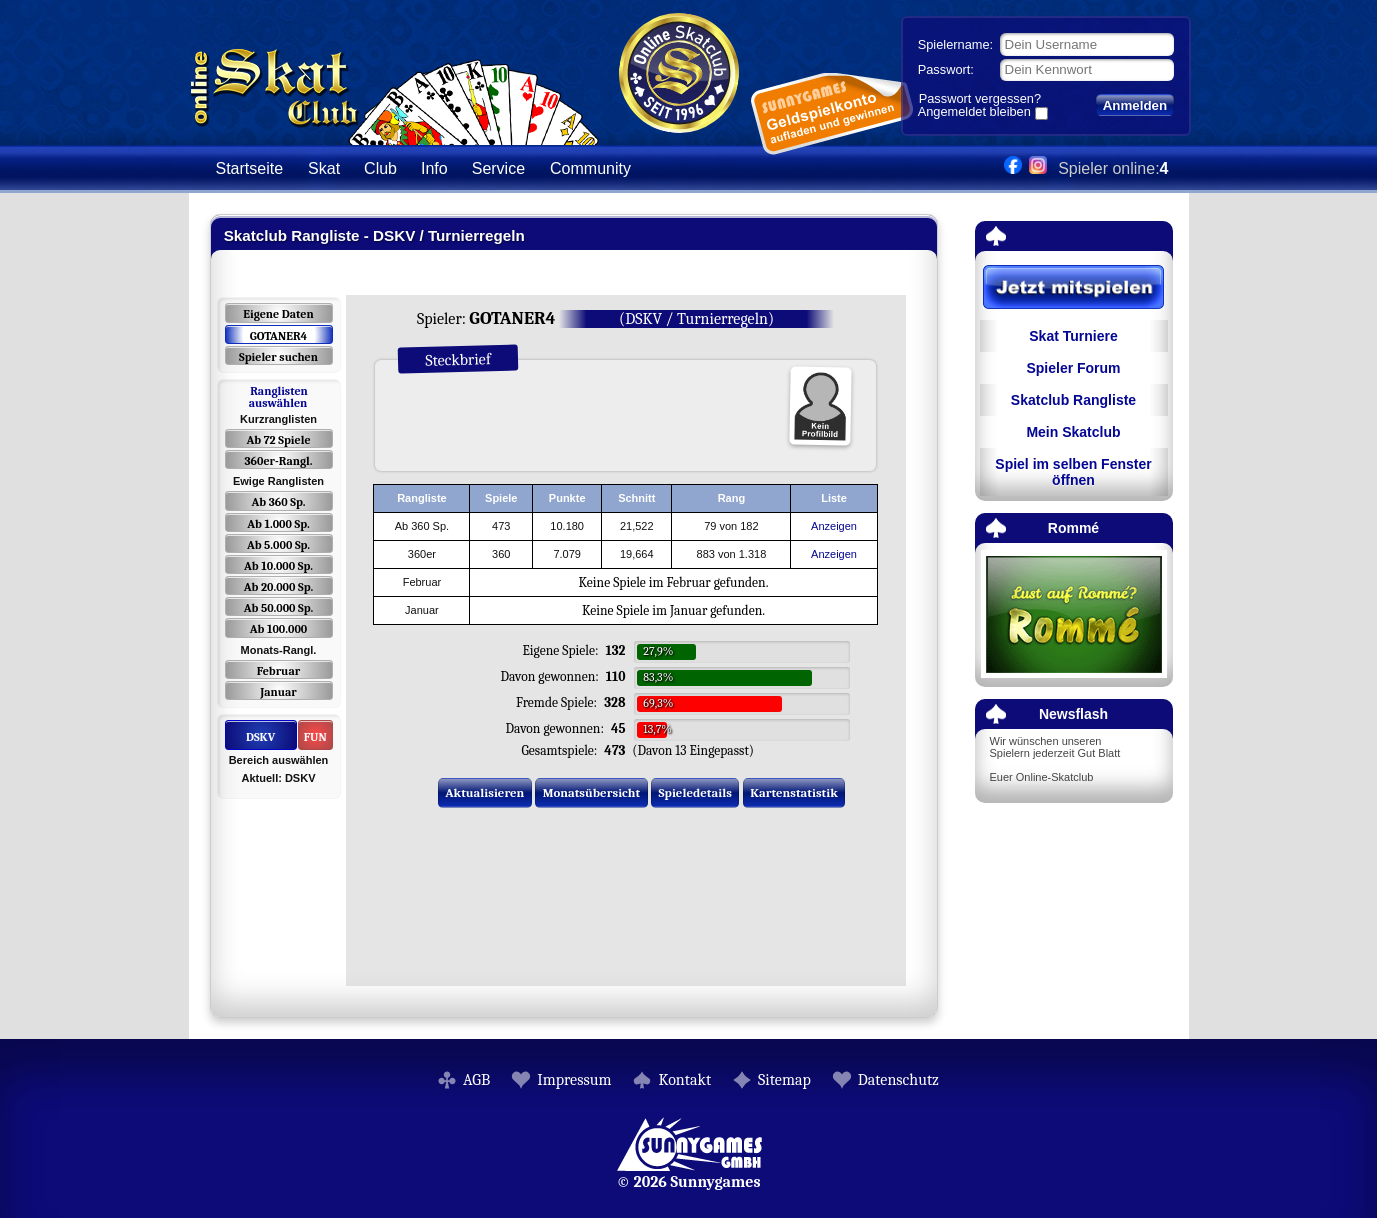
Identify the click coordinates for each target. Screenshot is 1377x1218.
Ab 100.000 (278, 629)
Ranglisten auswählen (278, 397)
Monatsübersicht (592, 792)
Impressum (574, 1080)
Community (590, 168)
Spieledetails (695, 792)
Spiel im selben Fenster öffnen (1073, 472)
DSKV (260, 737)
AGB (476, 1080)
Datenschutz (898, 1080)
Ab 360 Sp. (279, 502)
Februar (278, 671)
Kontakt (684, 1080)
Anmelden (1135, 105)
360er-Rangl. (278, 461)
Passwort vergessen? (980, 98)
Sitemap (784, 1080)
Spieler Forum (1073, 368)
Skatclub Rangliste (1073, 400)
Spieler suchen (278, 357)
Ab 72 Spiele (278, 440)
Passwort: (946, 69)
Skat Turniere (1073, 336)
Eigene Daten (278, 314)
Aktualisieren (484, 792)
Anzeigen (834, 526)
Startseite (250, 168)
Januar (278, 692)
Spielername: (955, 44)
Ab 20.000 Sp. (278, 587)
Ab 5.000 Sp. (278, 545)
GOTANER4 (278, 336)
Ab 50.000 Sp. (279, 608)
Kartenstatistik (794, 792)
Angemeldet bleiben (974, 113)
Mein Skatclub (1073, 432)
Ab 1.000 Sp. (278, 524)
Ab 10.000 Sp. (278, 566)
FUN (315, 737)
